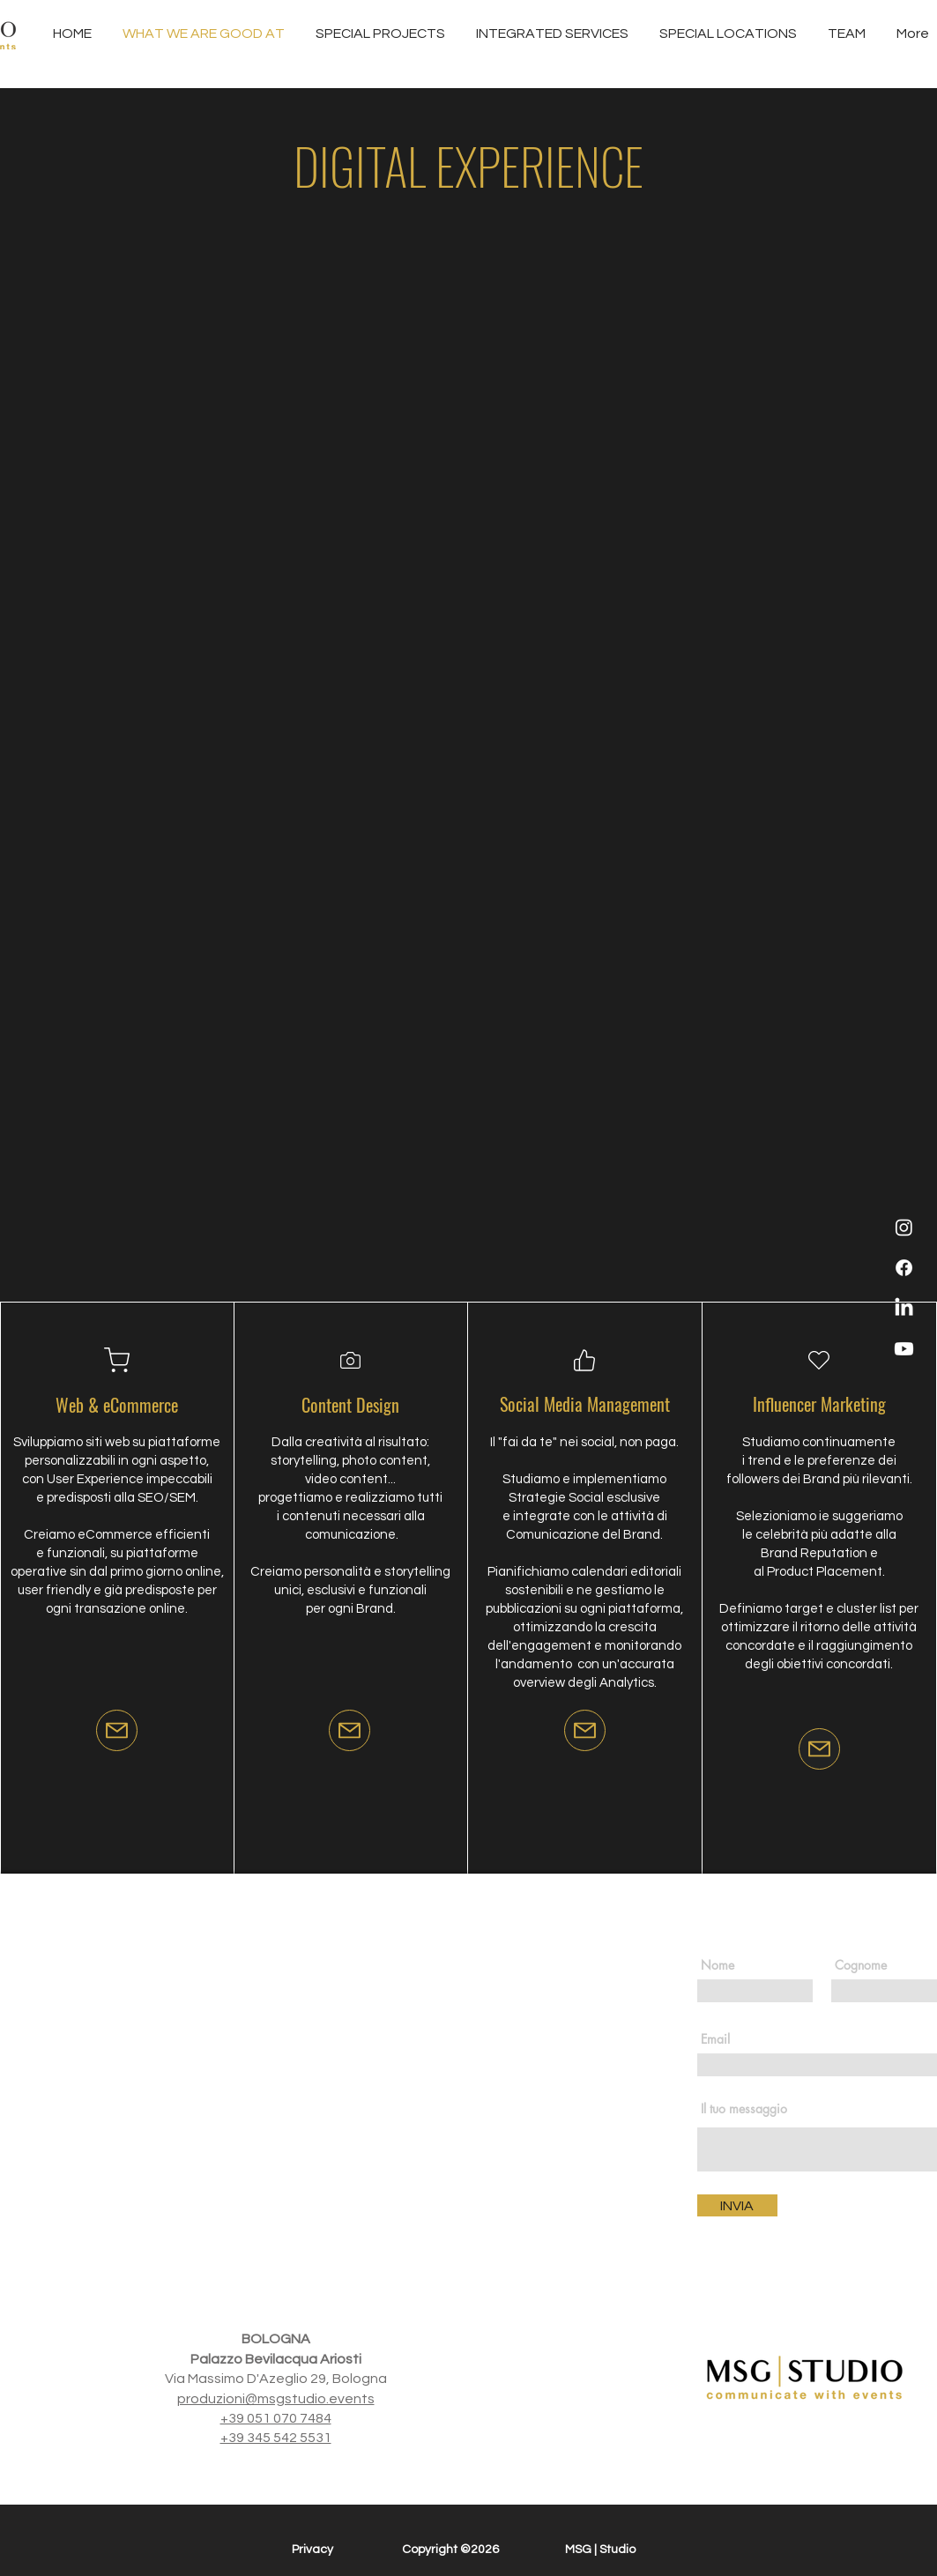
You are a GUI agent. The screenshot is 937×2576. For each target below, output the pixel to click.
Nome (717, 1965)
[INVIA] (737, 2205)
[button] (552, 34)
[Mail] (117, 1730)
